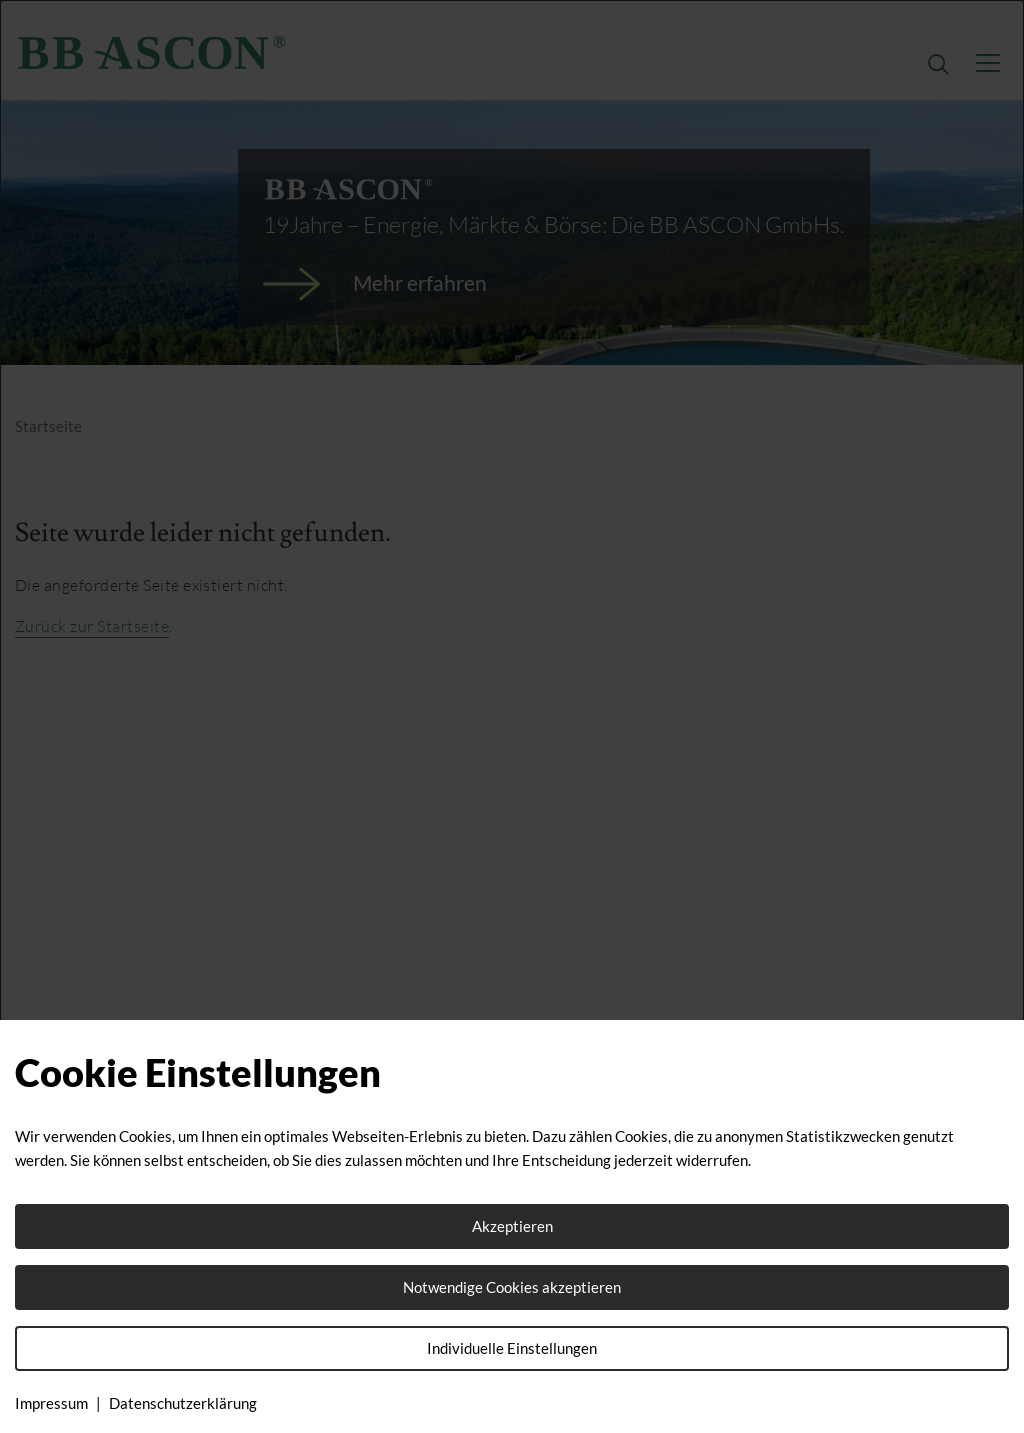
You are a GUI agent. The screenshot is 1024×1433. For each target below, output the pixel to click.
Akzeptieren (512, 1226)
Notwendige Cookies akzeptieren (512, 1287)
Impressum (51, 1403)
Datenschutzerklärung (183, 1403)
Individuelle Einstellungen (512, 1348)
